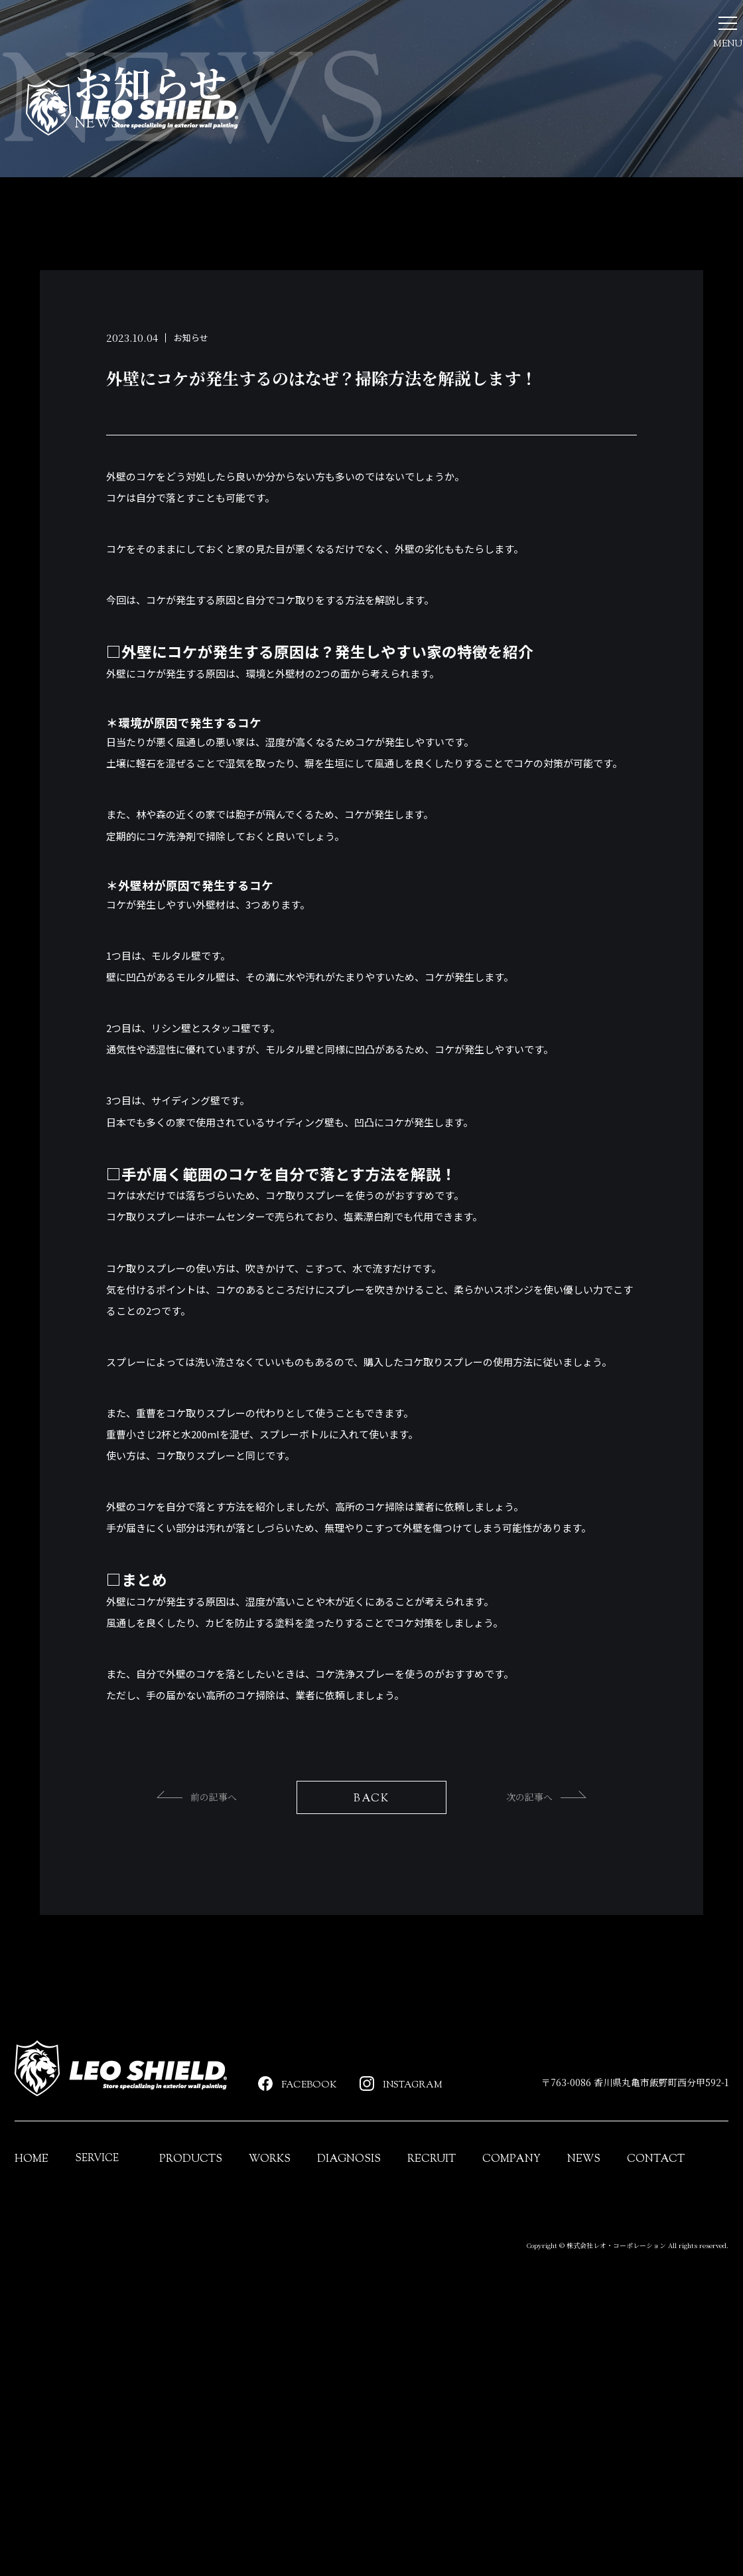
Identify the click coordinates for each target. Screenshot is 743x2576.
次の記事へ (571, 1945)
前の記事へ (172, 1945)
